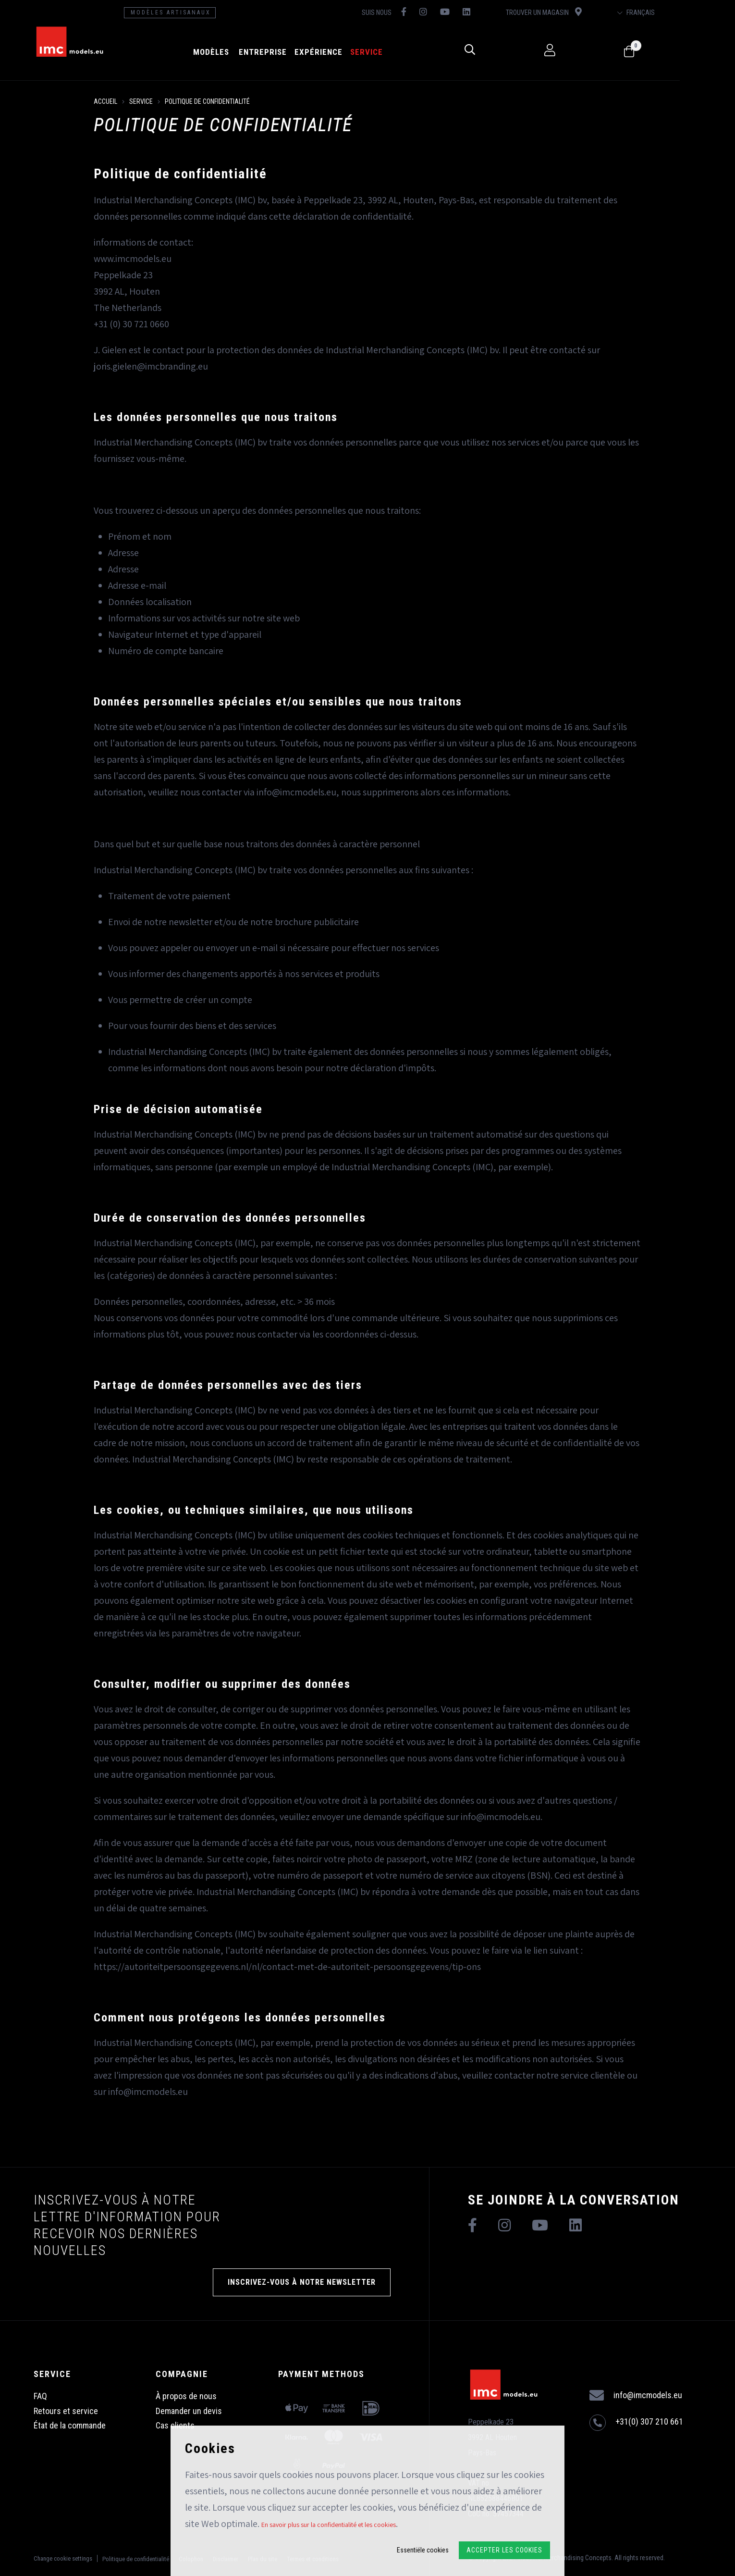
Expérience (342, 52)
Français (686, 12)
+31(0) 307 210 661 (636, 2423)
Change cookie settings (63, 2558)
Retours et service (66, 2411)
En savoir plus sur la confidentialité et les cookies (328, 2524)
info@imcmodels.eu (635, 2395)
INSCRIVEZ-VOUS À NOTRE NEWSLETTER (302, 2282)
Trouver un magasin (585, 11)
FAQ (40, 2396)
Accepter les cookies (504, 2550)
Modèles (234, 52)
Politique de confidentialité (207, 101)
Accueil (105, 101)
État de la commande (70, 2425)
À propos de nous (186, 2396)
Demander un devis (189, 2411)
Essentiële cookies (423, 2550)
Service (389, 52)
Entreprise (286, 52)
